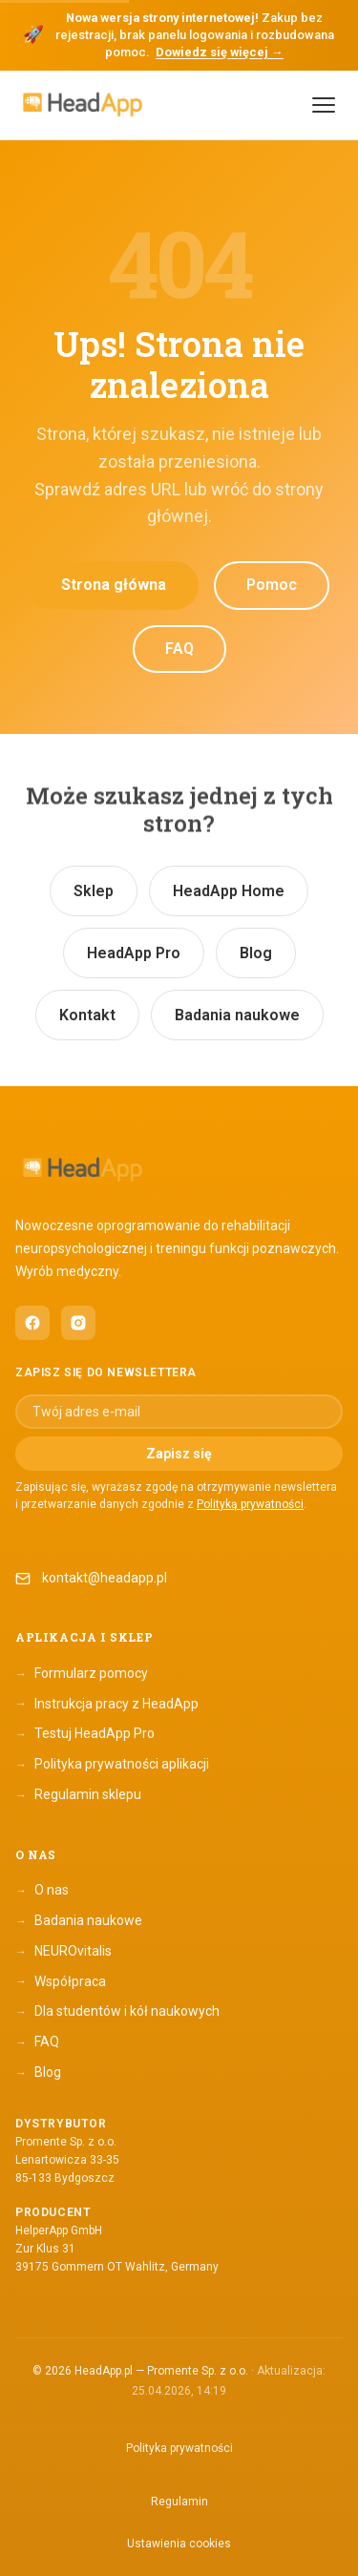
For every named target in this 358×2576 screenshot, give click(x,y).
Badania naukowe (237, 1015)
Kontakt (87, 1015)
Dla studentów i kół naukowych (117, 2011)
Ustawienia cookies (179, 2543)
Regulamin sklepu (78, 1795)
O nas (42, 1890)
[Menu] (324, 105)
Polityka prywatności (179, 2448)
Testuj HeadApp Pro (85, 1734)
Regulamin (179, 2501)
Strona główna (113, 585)
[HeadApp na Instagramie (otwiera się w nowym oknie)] (78, 1323)
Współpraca (60, 1981)
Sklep (94, 891)
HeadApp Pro (133, 953)
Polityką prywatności (250, 1504)
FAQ (179, 648)
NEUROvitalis (63, 1951)
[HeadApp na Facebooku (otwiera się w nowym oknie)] (32, 1323)
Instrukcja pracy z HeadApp (107, 1703)
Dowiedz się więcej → (220, 52)
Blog (256, 953)
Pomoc (271, 585)
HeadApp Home (228, 891)
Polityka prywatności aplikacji (112, 1764)
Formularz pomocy (81, 1674)
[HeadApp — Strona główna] (82, 104)
